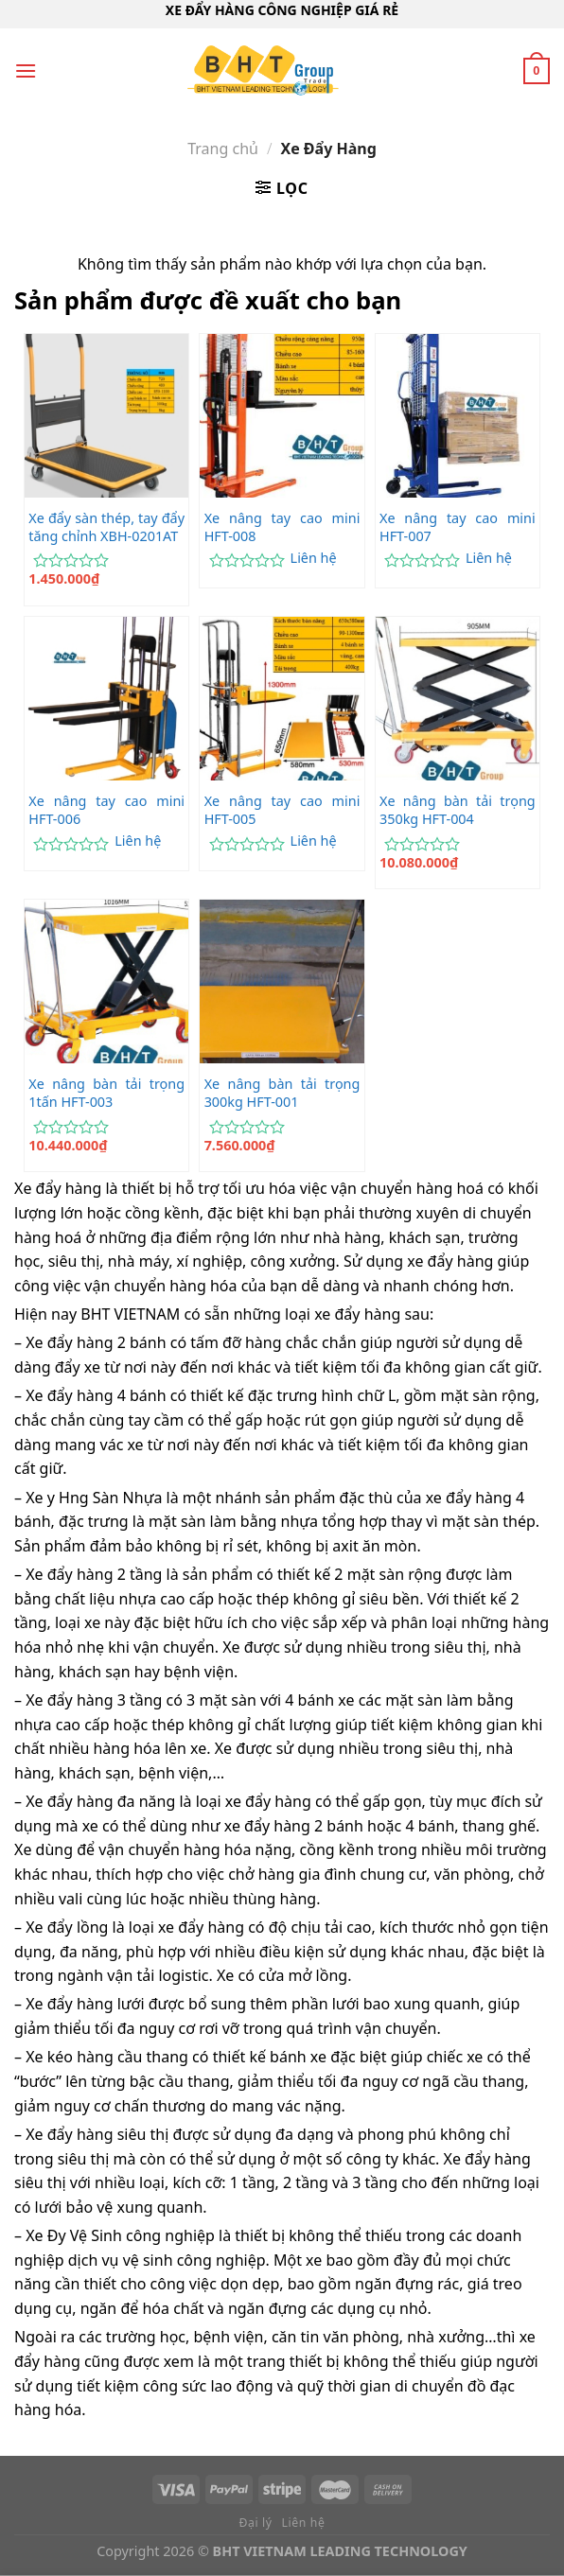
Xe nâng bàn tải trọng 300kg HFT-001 (282, 1093)
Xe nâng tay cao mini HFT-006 (106, 810)
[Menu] (25, 70)
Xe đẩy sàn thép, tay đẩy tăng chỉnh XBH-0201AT (106, 527)
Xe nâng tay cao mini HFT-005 (282, 810)
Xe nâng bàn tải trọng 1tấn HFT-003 (106, 1093)
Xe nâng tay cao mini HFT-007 (457, 527)
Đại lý (256, 2523)
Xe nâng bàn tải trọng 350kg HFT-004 (457, 810)
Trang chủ (222, 148)
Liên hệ (314, 558)
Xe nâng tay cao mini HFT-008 (282, 527)
